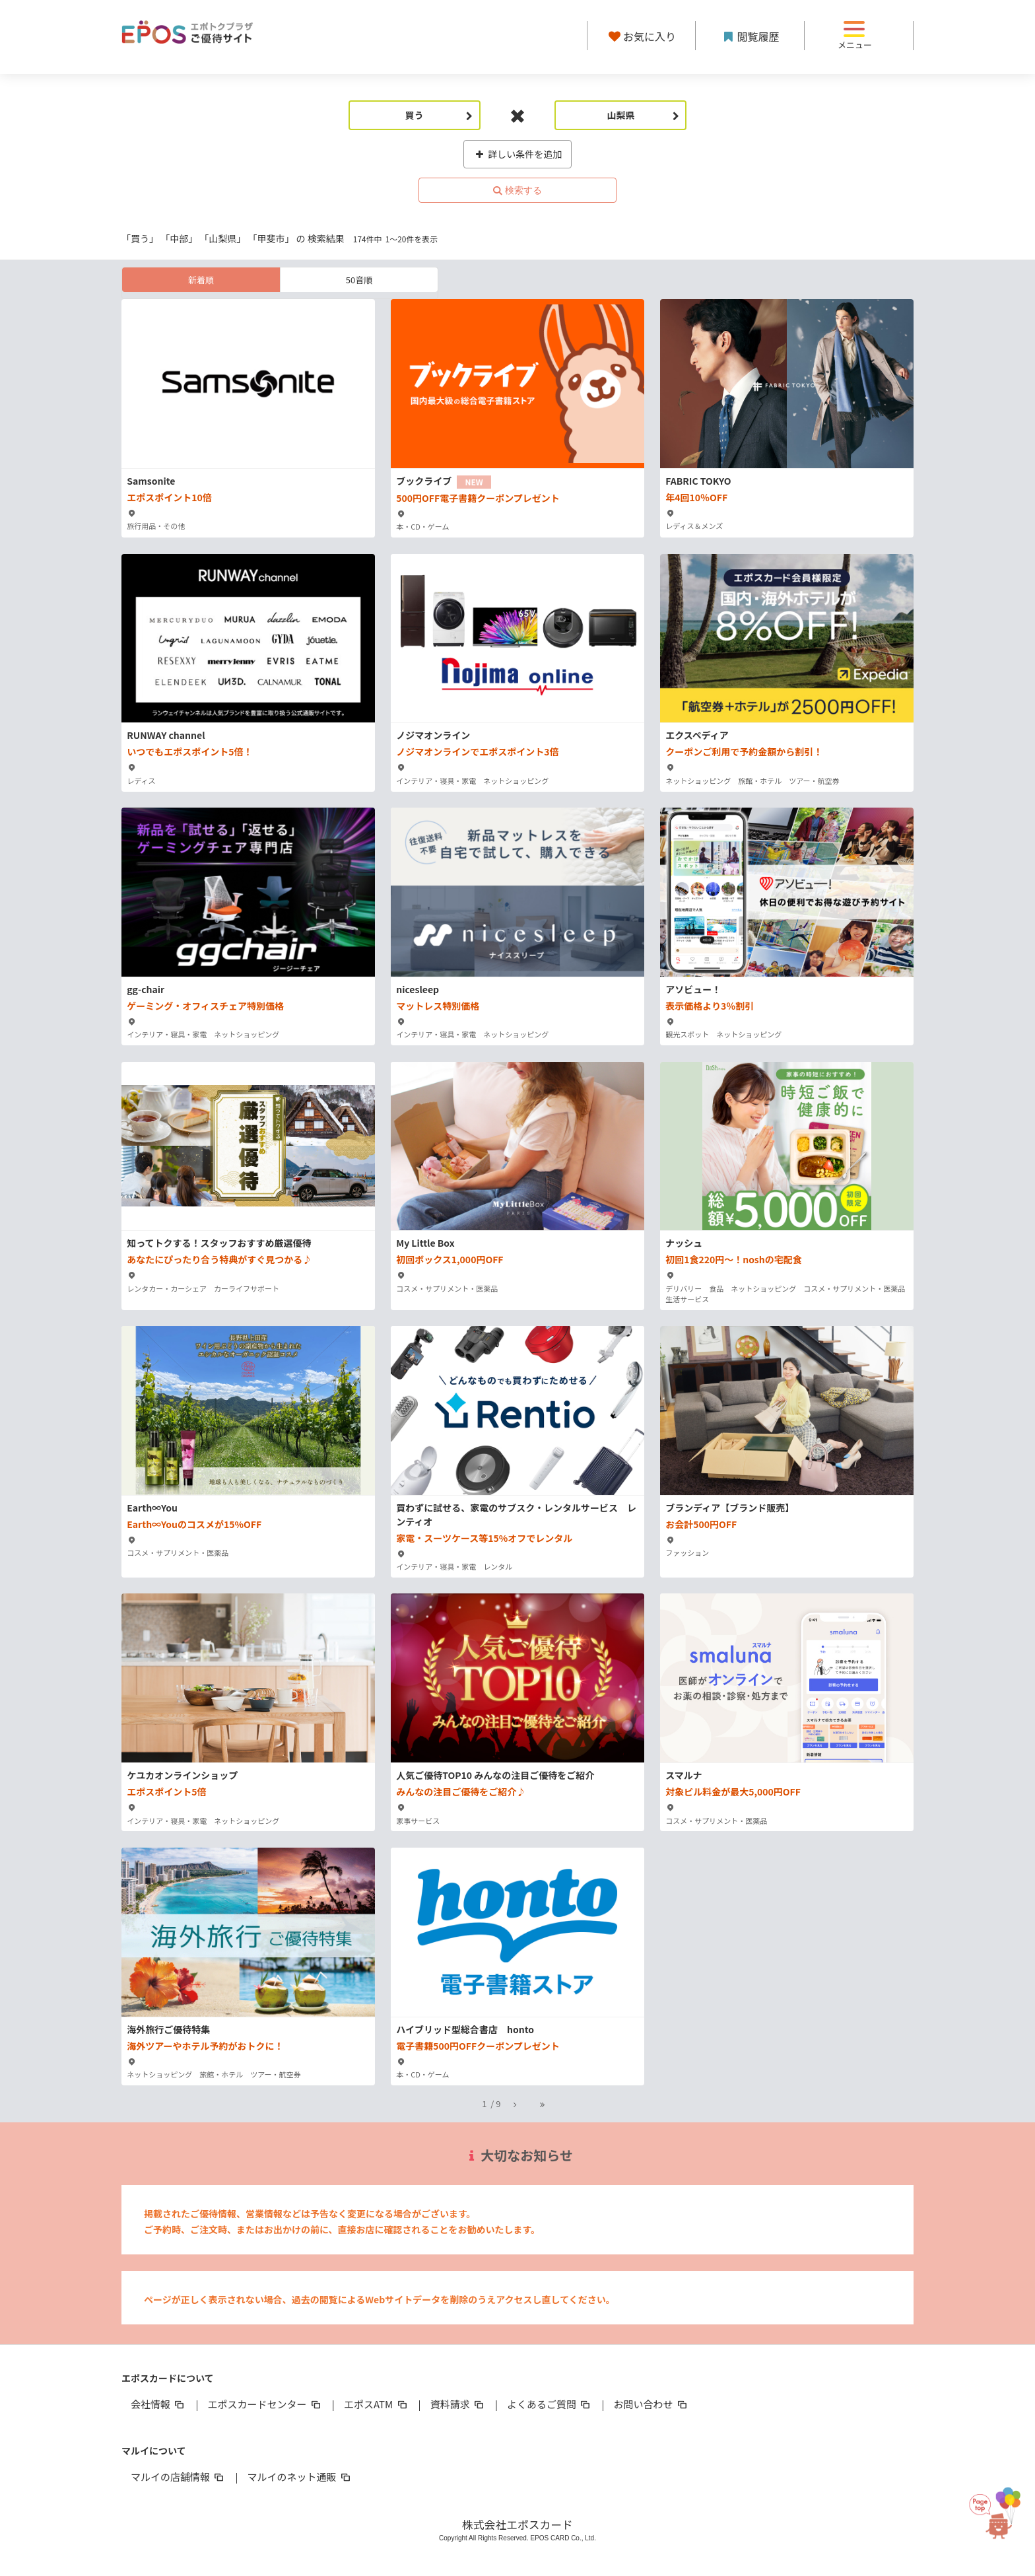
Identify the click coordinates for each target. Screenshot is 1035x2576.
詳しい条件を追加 (517, 153)
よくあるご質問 (549, 2404)
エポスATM (376, 2404)
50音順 (359, 279)
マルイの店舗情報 (178, 2477)
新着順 (201, 279)
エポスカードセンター (264, 2404)
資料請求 (458, 2404)
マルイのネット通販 (299, 2477)
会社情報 (158, 2404)
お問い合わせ (651, 2404)
